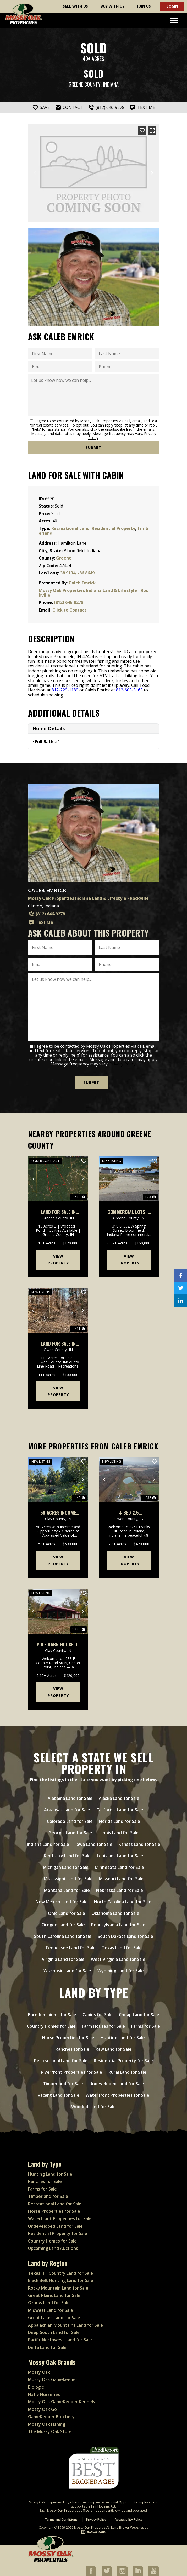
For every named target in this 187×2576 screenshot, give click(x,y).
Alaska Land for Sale (119, 1798)
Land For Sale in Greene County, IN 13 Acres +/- (58, 1212)
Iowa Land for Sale (93, 1844)
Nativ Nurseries (44, 2394)
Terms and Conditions (61, 2519)
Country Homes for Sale (51, 2026)
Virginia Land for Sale (63, 1959)
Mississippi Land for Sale (68, 1879)
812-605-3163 (129, 690)
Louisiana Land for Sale (120, 1856)
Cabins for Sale (97, 2015)
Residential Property (113, 528)
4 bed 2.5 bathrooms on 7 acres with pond (129, 1512)
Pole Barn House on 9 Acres (58, 1644)
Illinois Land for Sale (118, 1833)
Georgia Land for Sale (70, 1833)
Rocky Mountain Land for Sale (58, 2288)
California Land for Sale (119, 1810)
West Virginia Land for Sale (118, 1959)
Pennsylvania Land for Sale (118, 1925)
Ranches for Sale (72, 2049)
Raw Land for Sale (113, 2049)
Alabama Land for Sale (70, 1798)
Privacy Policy (122, 1064)
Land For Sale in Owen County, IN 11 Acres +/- (58, 1343)
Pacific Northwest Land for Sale (60, 2340)
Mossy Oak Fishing (46, 2424)
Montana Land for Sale (67, 1890)
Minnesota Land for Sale (119, 1867)
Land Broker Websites (127, 2527)
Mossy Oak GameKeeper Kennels (61, 2402)
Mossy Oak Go (42, 2409)
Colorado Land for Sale (70, 1821)
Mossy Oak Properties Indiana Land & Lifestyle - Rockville (93, 592)
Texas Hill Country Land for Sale (60, 2273)
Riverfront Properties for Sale (71, 2072)
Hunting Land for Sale (123, 2038)
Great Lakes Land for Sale (54, 2317)
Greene (64, 558)
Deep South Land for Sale (54, 2332)
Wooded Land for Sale (93, 2107)
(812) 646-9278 (68, 602)
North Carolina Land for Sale (122, 1902)
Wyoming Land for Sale (120, 1971)
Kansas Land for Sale (139, 1844)
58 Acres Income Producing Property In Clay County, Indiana (58, 1512)
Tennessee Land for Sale (70, 1948)
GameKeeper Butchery (51, 2416)
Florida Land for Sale (119, 1821)
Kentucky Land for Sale (67, 1856)
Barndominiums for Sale (52, 2015)
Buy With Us (112, 6)
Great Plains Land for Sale (54, 2295)
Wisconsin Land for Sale (67, 1971)
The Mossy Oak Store (50, 2431)
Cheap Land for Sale (139, 2015)
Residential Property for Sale (123, 2061)
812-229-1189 (65, 690)
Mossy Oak (39, 2372)
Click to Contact (69, 610)
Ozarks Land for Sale (49, 2303)
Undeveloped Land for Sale (116, 2084)
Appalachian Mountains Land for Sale (65, 2325)
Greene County (85, 84)
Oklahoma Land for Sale (115, 1913)
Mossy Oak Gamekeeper (53, 2379)
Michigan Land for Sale (66, 1867)
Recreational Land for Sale (60, 2061)
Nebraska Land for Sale (119, 1890)
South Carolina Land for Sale (62, 1936)
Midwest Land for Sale (50, 2310)
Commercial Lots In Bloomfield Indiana (128, 1212)
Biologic (36, 2387)
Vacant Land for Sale (58, 2095)
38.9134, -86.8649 (77, 573)
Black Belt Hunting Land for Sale (60, 2280)
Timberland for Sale (63, 2084)
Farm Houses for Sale (103, 2026)
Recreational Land (70, 528)
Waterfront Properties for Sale (117, 2095)
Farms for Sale (145, 2026)
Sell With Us (75, 6)
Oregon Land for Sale (63, 1925)
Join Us (144, 6)
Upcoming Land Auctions (53, 2248)
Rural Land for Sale (127, 2072)
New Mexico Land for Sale (62, 1902)
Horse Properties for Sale (68, 2038)
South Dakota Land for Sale (125, 1936)
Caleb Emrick (82, 583)
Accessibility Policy (128, 2519)
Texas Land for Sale (122, 1948)
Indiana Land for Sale (48, 1844)
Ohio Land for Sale (66, 1913)
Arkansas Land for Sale (67, 1810)
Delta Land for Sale (47, 2347)
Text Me (40, 922)
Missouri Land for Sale (121, 1879)
